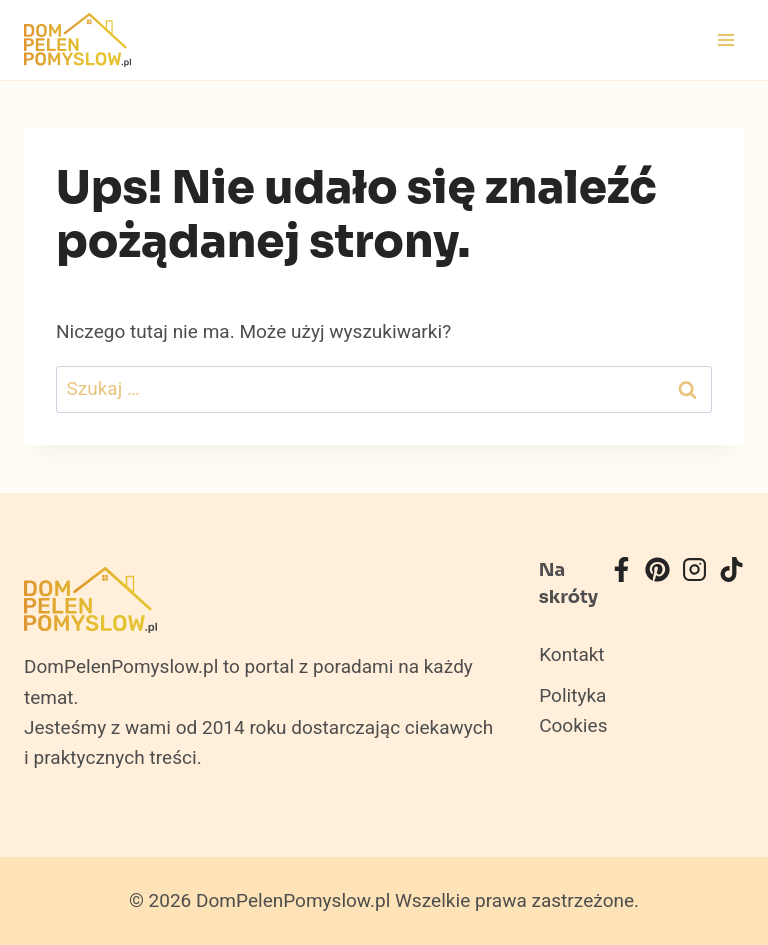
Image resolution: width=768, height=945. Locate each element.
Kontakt (571, 655)
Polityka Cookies (573, 711)
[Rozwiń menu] (725, 39)
